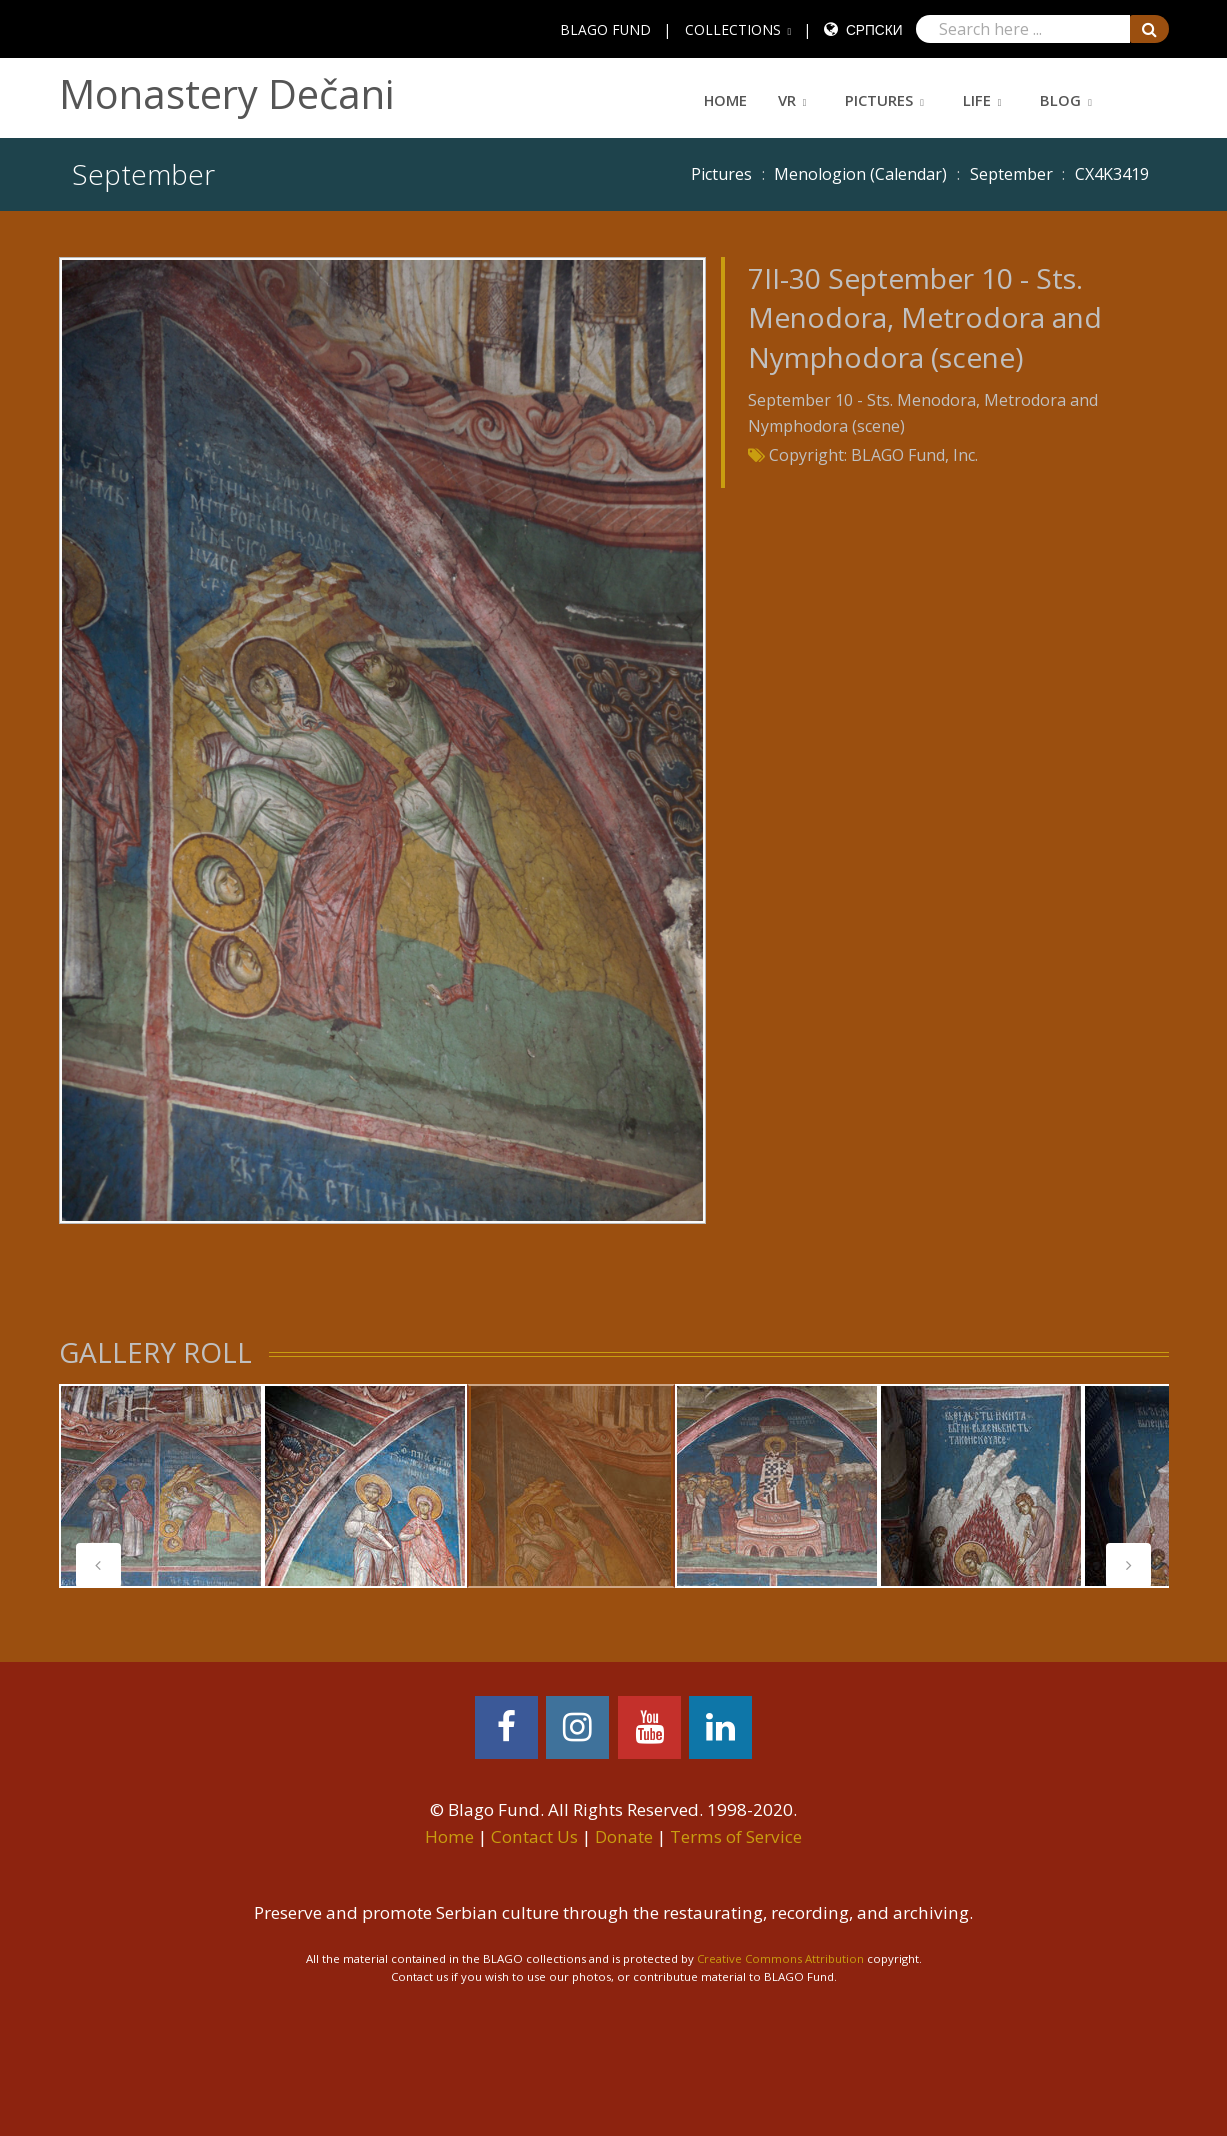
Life (977, 100)
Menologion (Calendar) (860, 174)
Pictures (879, 100)
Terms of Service (736, 1836)
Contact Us (534, 1836)
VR (787, 100)
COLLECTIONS (733, 29)
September (1011, 174)
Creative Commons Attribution (780, 1958)
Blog (1060, 100)
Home (725, 100)
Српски (874, 29)
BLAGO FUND (605, 29)
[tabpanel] (161, 1486)
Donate (624, 1836)
